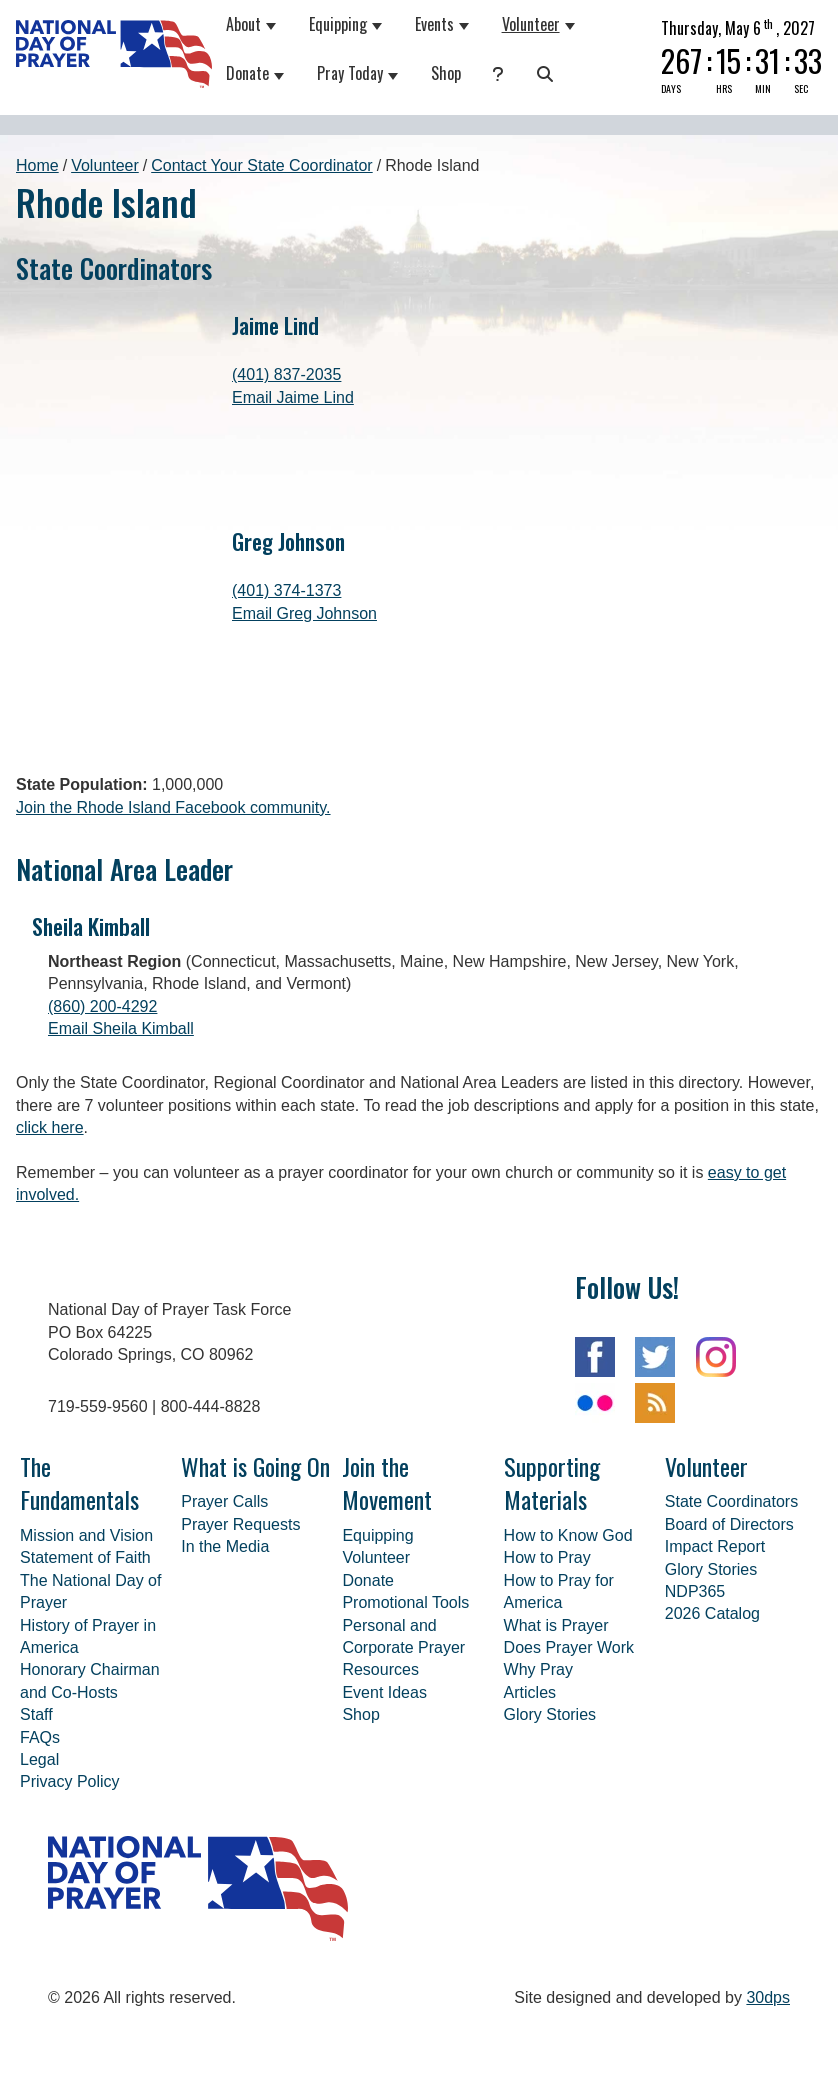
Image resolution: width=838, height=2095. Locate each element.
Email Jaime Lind (293, 397)
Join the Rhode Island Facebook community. (173, 873)
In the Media (225, 1612)
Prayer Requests (240, 1590)
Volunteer (531, 24)
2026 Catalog (712, 1679)
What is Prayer (556, 1691)
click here (50, 1193)
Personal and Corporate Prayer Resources (403, 1714)
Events (434, 24)
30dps (768, 2063)
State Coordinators (731, 1567)
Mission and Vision (86, 1601)
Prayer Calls (224, 1567)
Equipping (338, 24)
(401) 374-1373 (286, 590)
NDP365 (695, 1657)
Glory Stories (550, 1780)
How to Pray (547, 1623)
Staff (36, 1780)
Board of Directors (729, 1590)
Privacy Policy (70, 1847)
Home (37, 165)
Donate (247, 73)
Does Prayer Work (569, 1713)
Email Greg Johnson (304, 613)
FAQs (40, 1803)
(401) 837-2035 (286, 374)
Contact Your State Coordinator (261, 165)
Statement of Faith (85, 1623)
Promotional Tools (405, 1668)
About (243, 24)
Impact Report (715, 1612)
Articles (530, 1758)
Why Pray (538, 1735)
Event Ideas (384, 1758)
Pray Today (350, 73)
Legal (39, 1825)
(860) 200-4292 (102, 1072)
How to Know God (568, 1601)
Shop (446, 73)
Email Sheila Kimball (121, 1094)
